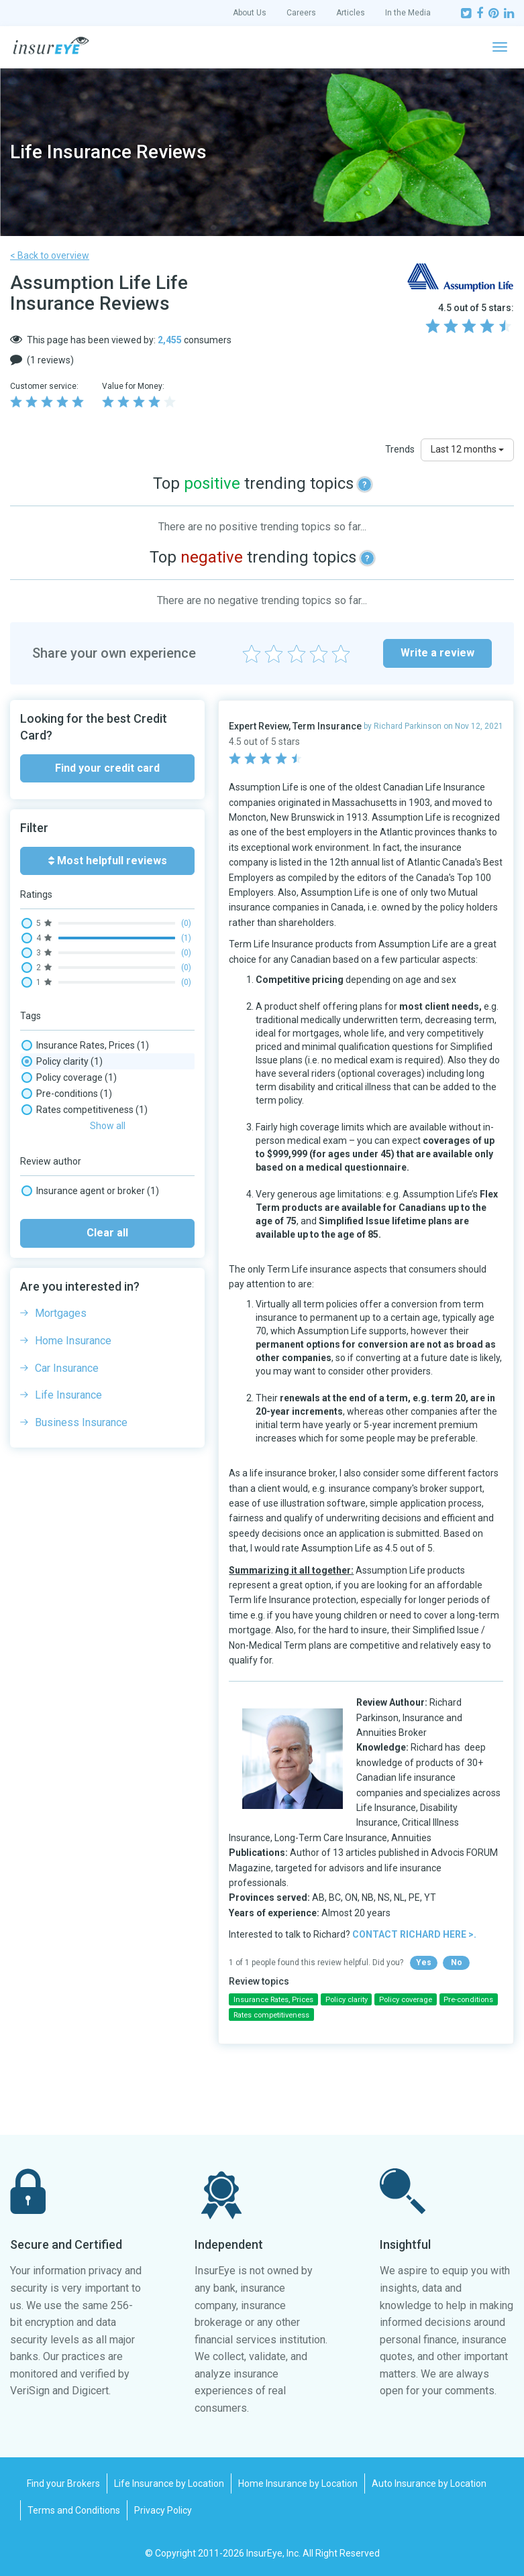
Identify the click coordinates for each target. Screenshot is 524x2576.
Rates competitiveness (84, 1109)
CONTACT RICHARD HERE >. (414, 1934)
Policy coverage (69, 1077)
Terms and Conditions (74, 2510)
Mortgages (61, 1295)
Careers (301, 12)
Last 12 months (467, 449)
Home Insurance (73, 1323)
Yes (423, 1962)
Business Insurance (81, 1405)
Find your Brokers (63, 2483)
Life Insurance (68, 1377)
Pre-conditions (66, 1093)
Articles (350, 12)
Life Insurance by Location (169, 2483)
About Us (249, 12)
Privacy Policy (163, 2510)
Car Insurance (67, 1350)
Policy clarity (62, 1061)
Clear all (107, 1215)
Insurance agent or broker (90, 1173)
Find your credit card (107, 768)
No (456, 1962)
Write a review (437, 652)
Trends (400, 449)
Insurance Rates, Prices (85, 1045)
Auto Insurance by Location (429, 2483)
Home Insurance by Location (298, 2483)
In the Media (408, 12)
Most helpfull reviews (107, 860)
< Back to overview (49, 255)
